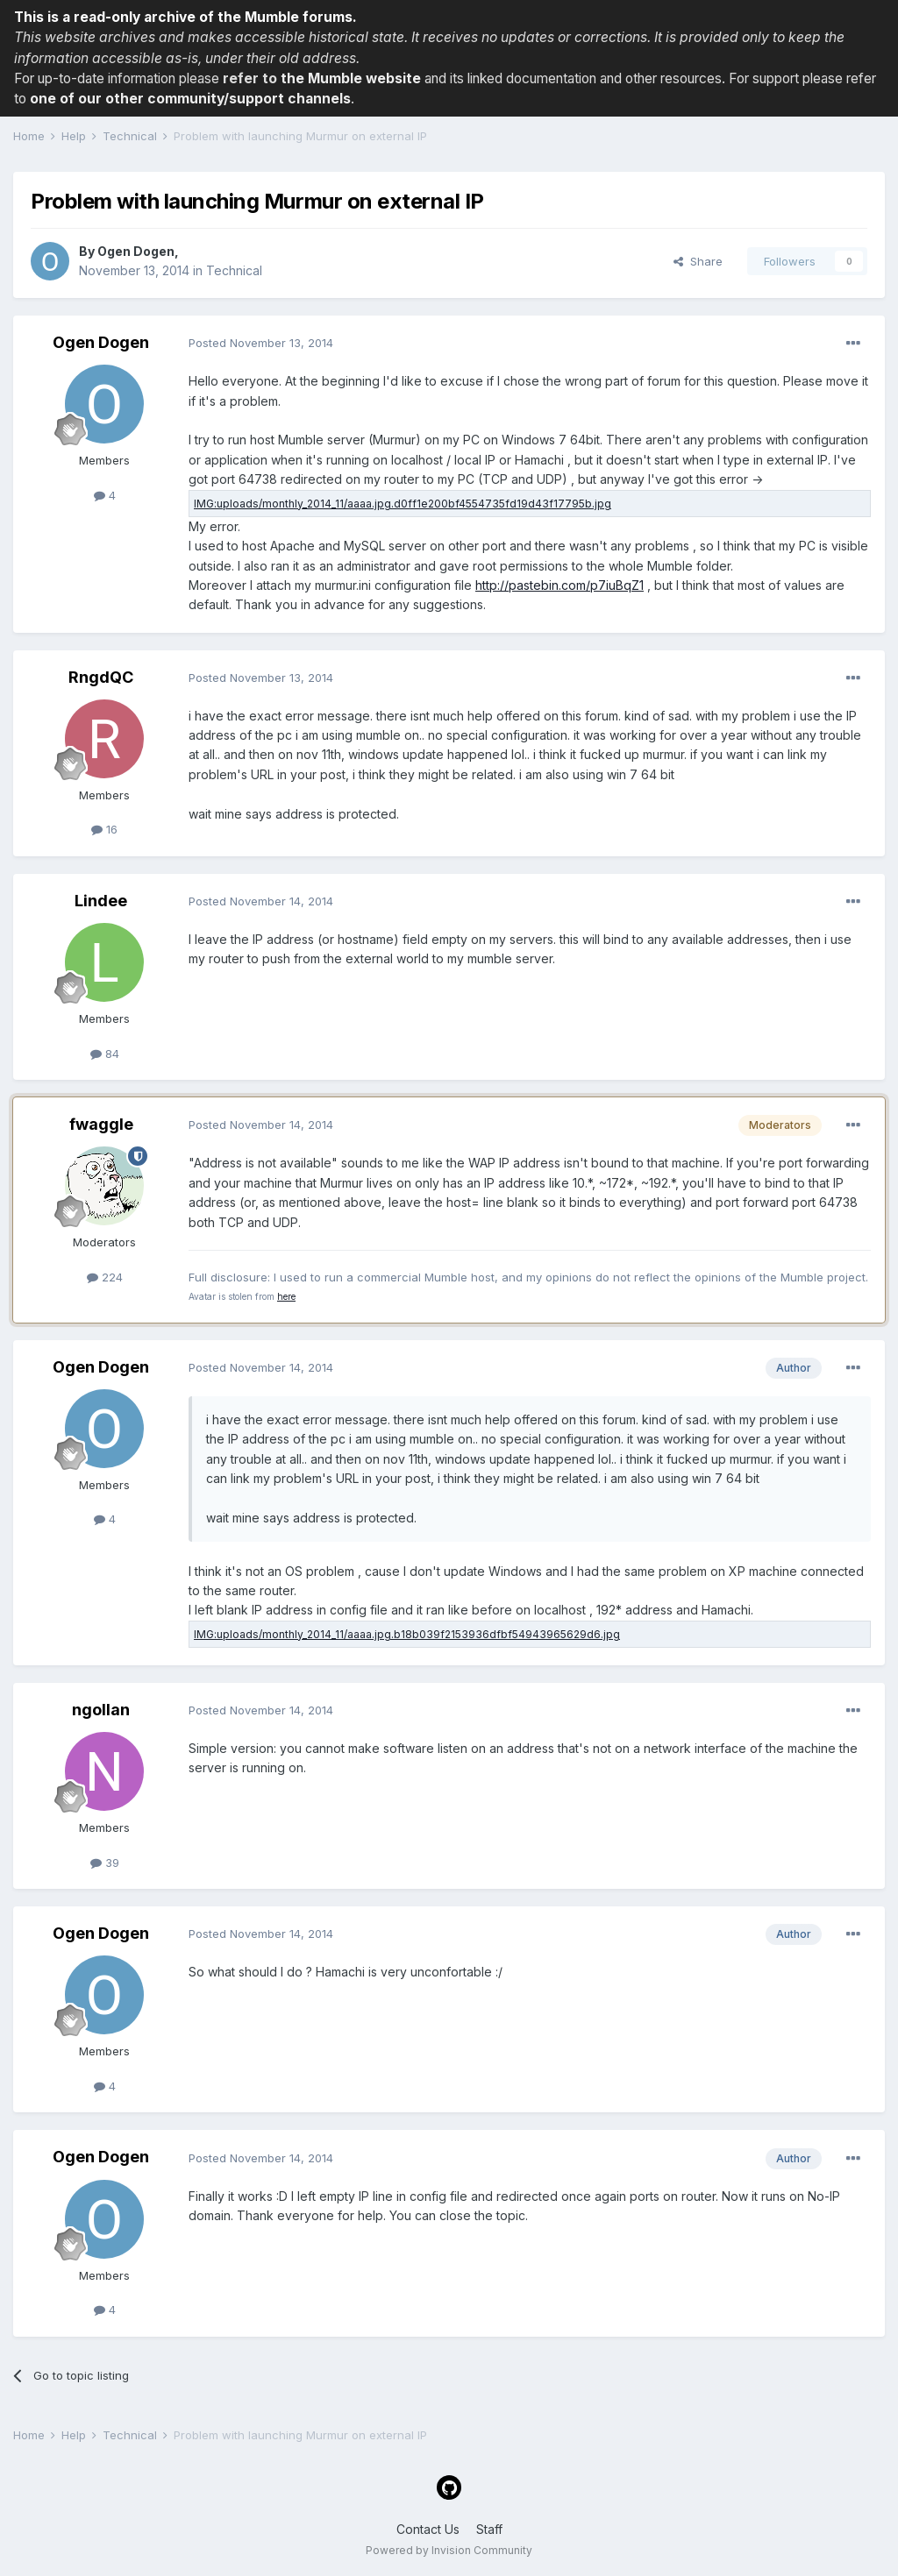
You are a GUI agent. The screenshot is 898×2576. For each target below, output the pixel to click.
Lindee (101, 900)
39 (104, 1863)
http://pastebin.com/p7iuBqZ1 (559, 585)
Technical (234, 270)
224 (105, 1277)
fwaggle (101, 1124)
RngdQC (100, 677)
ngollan (101, 1709)
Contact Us (428, 2529)
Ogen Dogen (136, 251)
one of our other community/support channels (190, 98)
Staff (489, 2529)
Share (698, 261)
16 (104, 829)
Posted (261, 343)
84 (104, 1054)
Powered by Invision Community (449, 2550)
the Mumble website (351, 78)
